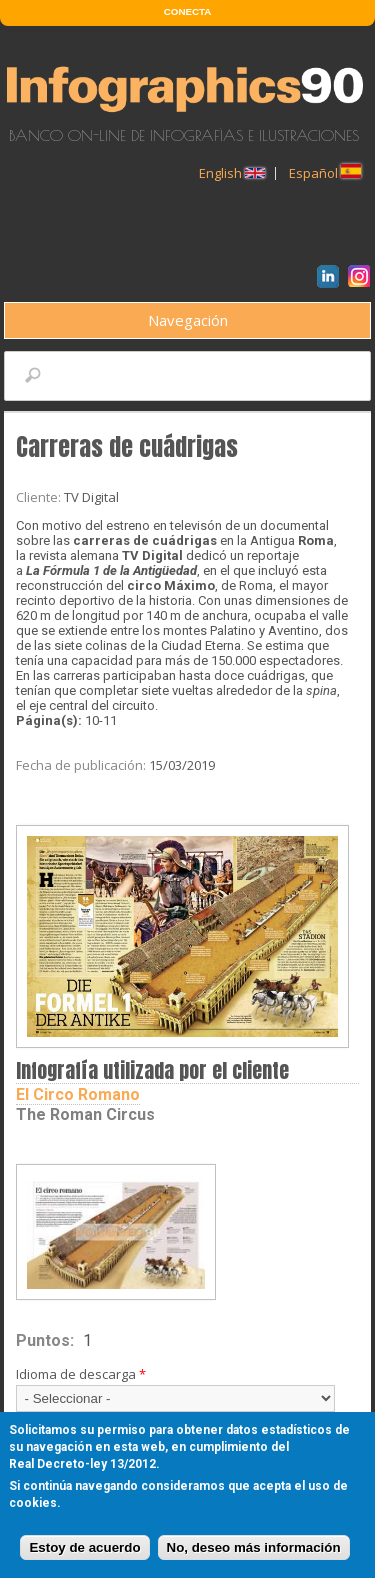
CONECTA (187, 11)
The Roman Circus (85, 1114)
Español (325, 173)
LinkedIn (331, 279)
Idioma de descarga (81, 1374)
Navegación (188, 320)
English (232, 173)
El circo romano (78, 1094)
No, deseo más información (254, 1547)
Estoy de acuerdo (84, 1547)
